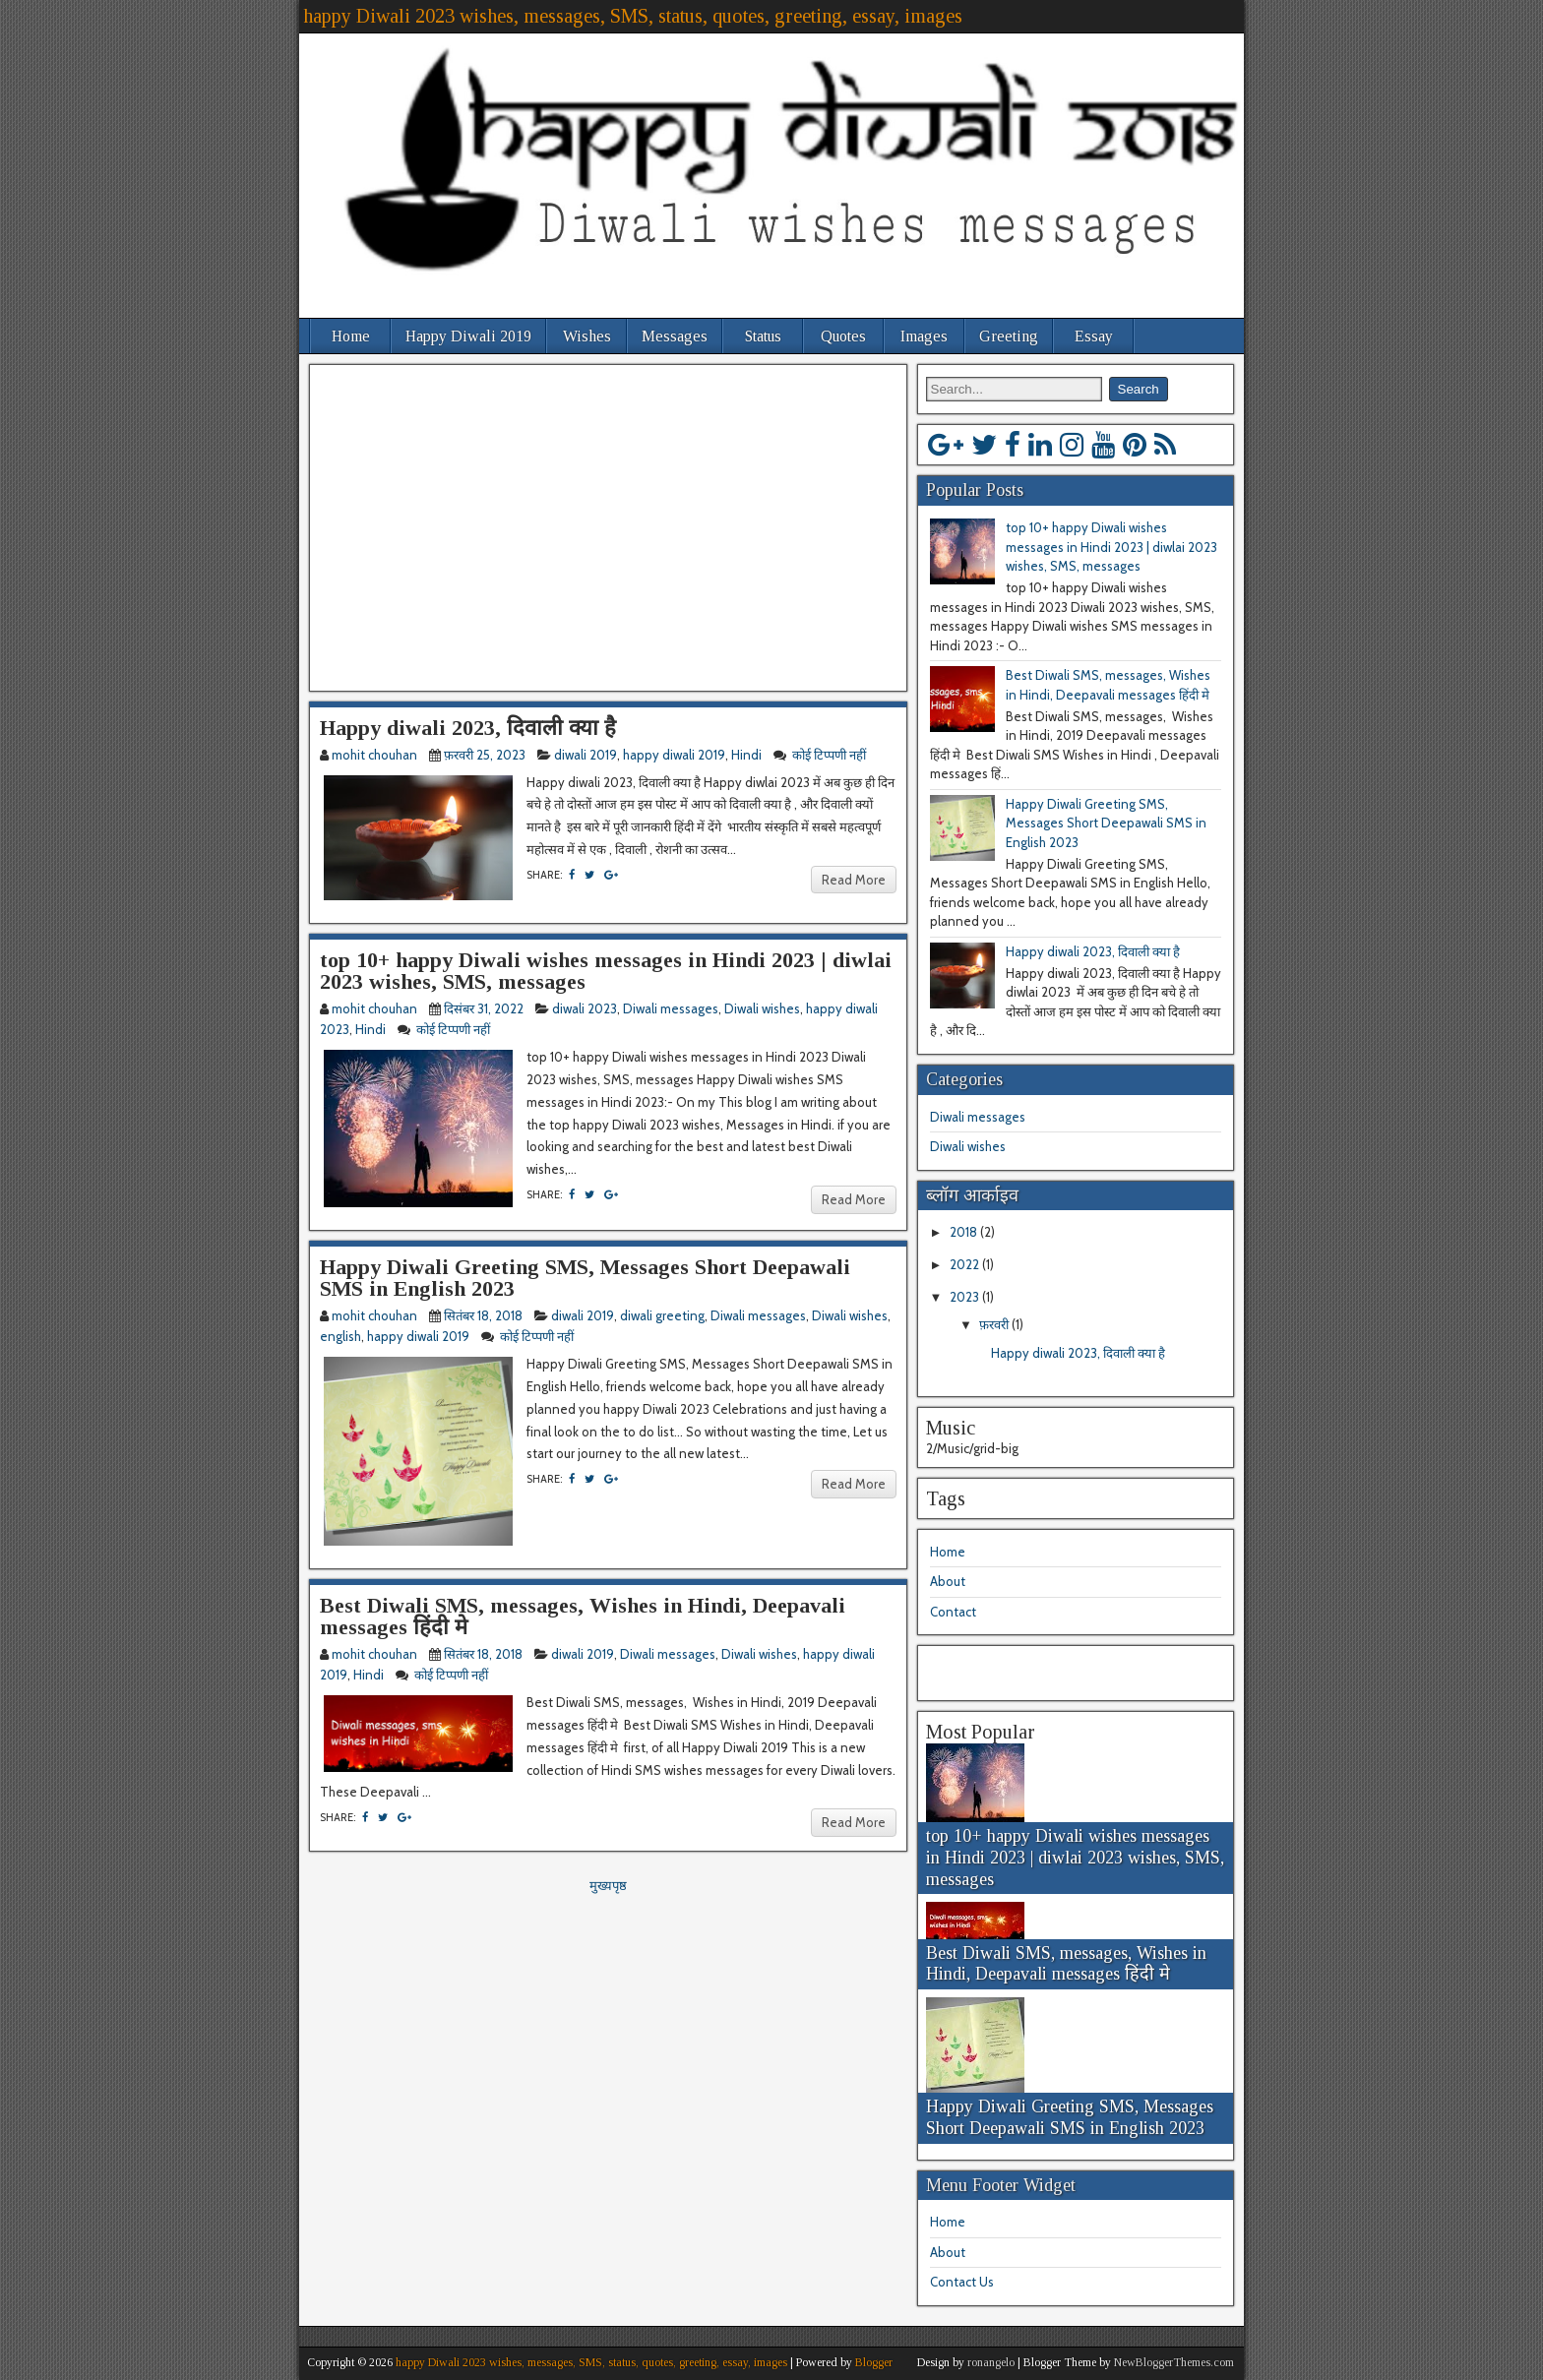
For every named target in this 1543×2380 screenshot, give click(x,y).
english (340, 1336)
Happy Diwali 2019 (468, 336)
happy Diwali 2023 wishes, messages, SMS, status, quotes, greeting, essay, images (632, 16)
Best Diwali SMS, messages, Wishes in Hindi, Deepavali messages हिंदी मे (582, 1616)
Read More (854, 879)
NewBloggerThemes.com (1174, 2362)
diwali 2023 (584, 1008)
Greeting (1008, 336)
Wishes (587, 336)
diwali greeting (662, 1315)
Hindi (746, 755)
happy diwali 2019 (674, 755)
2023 (966, 1297)
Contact (953, 1611)
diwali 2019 (585, 755)
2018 (965, 1232)
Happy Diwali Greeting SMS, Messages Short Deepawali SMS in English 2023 (585, 1277)
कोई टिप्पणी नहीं (830, 755)
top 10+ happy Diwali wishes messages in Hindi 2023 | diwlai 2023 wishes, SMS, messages (606, 970)
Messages (675, 336)
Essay (1094, 336)
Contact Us (962, 2281)
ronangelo (991, 2362)
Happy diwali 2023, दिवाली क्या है (468, 727)
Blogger (874, 2362)
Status (763, 336)
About (947, 1581)
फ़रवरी (995, 1324)
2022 (966, 1264)
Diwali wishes (762, 1008)
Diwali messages (670, 1008)
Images (924, 336)
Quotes (843, 336)
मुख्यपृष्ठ (608, 1885)
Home (351, 336)
